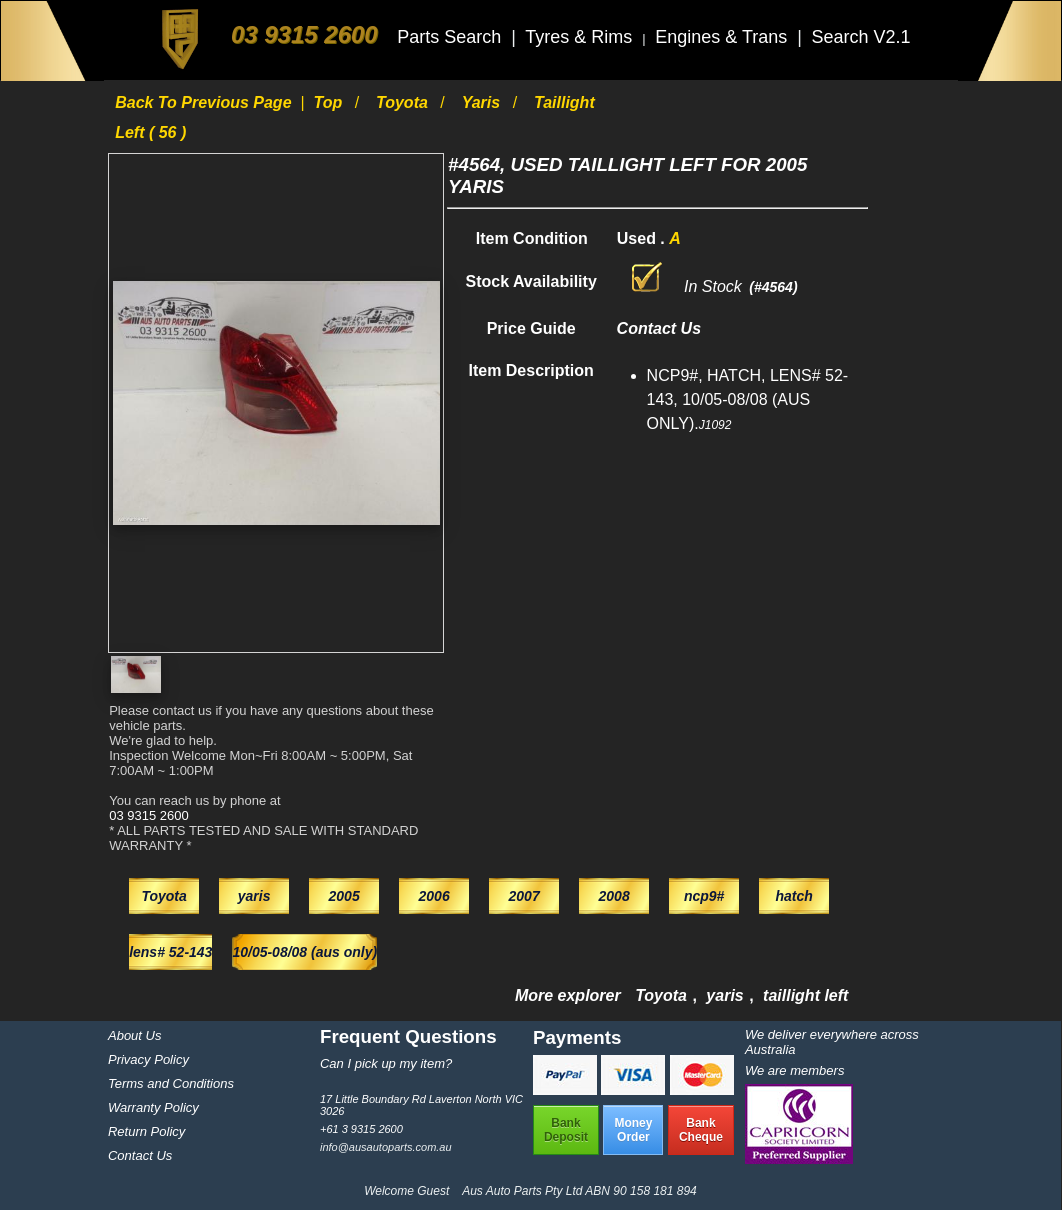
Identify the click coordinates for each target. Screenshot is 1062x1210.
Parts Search (451, 37)
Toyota (404, 102)
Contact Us (140, 1155)
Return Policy (146, 1131)
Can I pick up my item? (386, 1063)
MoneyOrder (633, 1130)
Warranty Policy (153, 1107)
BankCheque (701, 1130)
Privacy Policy (148, 1059)
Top (329, 102)
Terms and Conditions (171, 1083)
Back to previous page (205, 102)
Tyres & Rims (581, 37)
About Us (134, 1035)
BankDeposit (566, 1130)
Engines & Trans (723, 37)
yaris (483, 102)
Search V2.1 (860, 37)
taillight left (805, 995)
